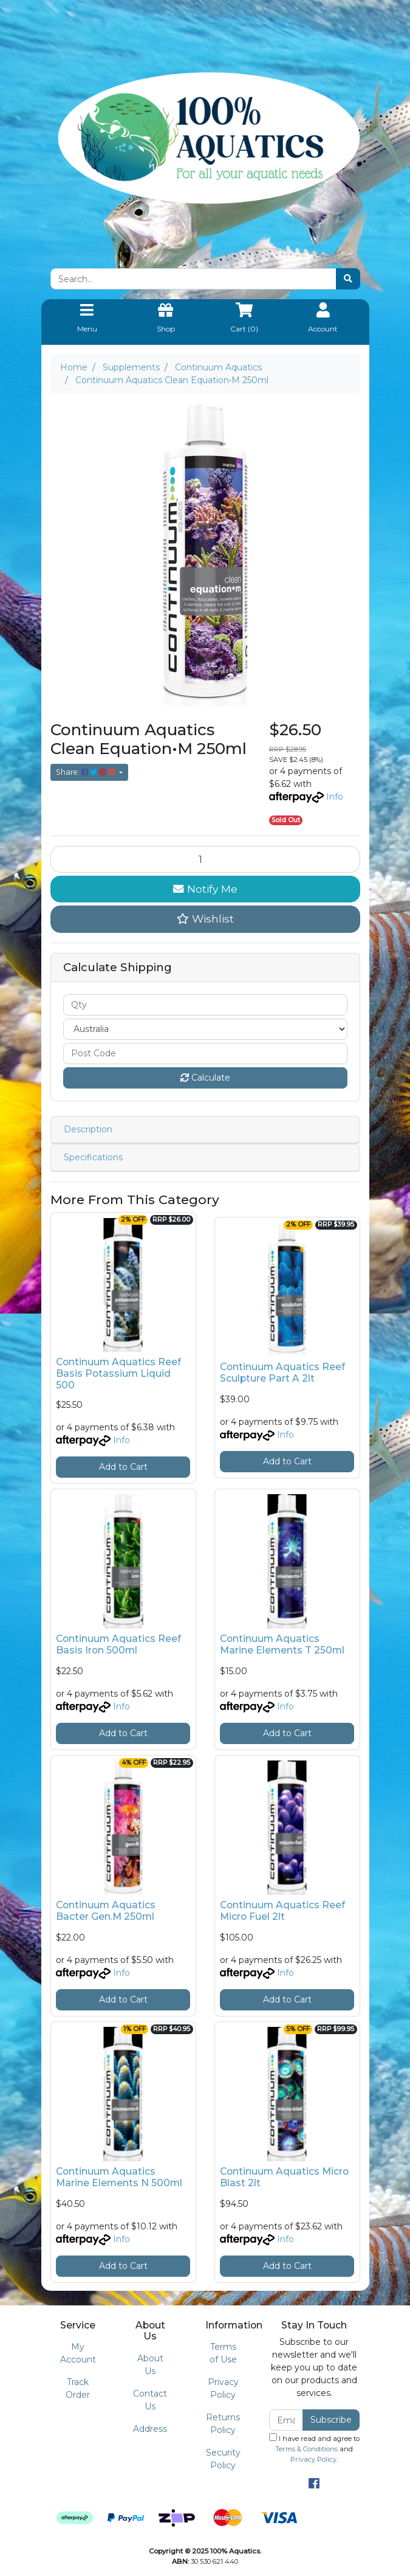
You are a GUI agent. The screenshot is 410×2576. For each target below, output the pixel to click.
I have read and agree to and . (314, 2448)
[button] (205, 918)
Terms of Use (223, 2353)
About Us (150, 2365)
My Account (78, 2353)
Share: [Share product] (86, 772)
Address (150, 2428)
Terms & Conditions (306, 2449)
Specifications (93, 1157)
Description (88, 1129)
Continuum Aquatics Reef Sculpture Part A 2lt (282, 1372)
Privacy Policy (223, 2388)
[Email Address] (286, 2420)
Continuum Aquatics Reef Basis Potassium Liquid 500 (118, 1373)
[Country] (205, 1029)
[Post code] (205, 1053)
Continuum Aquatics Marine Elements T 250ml (282, 1644)
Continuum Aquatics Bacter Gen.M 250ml (105, 1910)
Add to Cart (123, 1466)
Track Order (78, 2388)
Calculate (205, 1077)
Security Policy (223, 2459)
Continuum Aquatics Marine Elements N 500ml (119, 2177)
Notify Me (205, 888)
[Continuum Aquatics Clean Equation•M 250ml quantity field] (205, 859)
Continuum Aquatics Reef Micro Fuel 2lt (282, 1910)
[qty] (205, 1005)
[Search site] (348, 278)
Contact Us (150, 2400)
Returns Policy (223, 2424)
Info (334, 796)
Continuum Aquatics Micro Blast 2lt (284, 2177)
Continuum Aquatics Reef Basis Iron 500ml (118, 1644)
